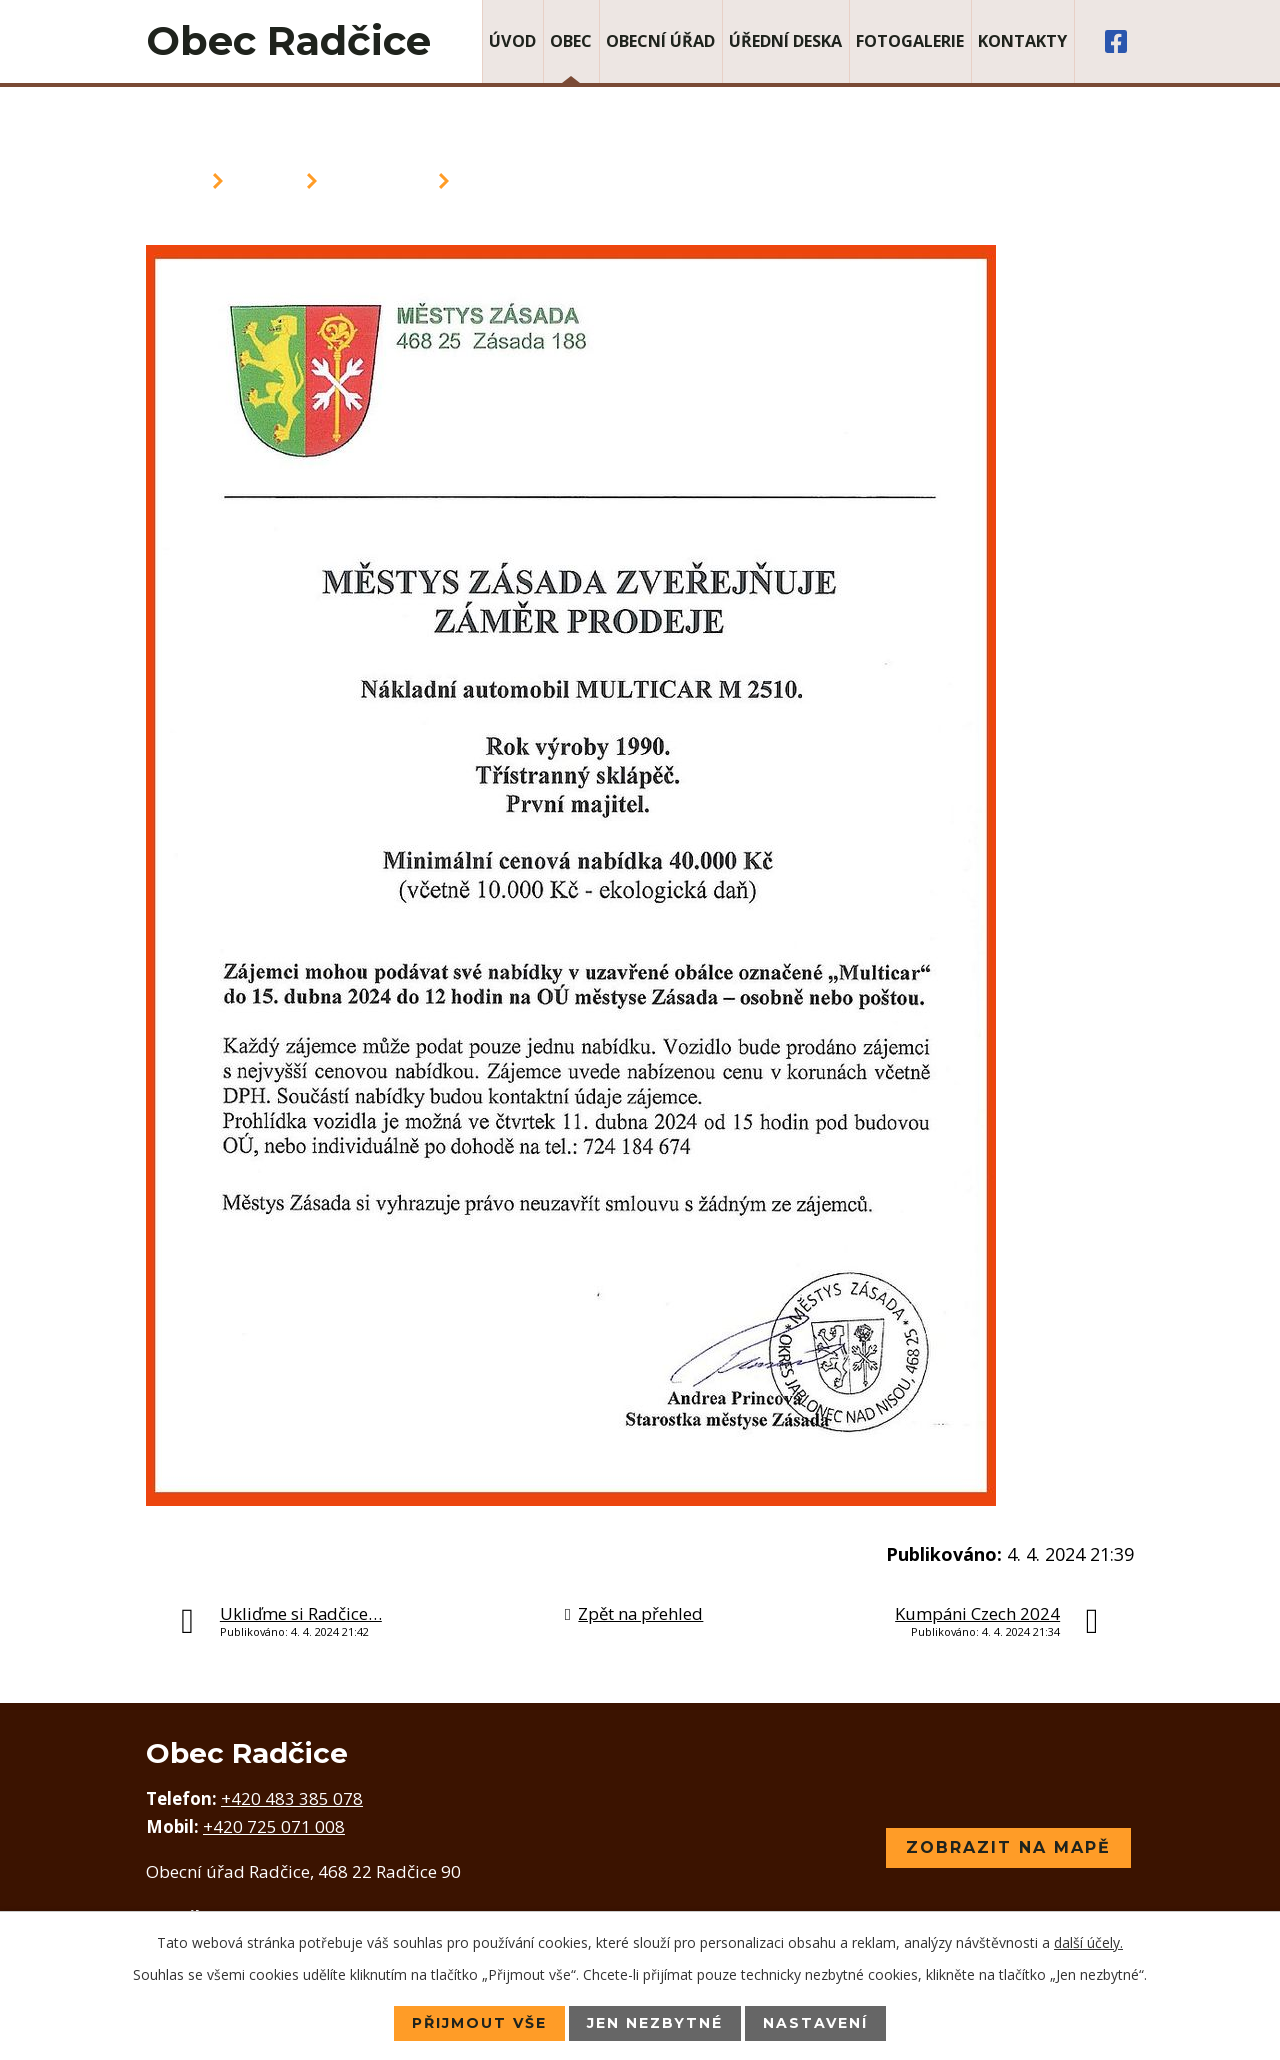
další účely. (1088, 1942)
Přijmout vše (479, 2023)
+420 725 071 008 (274, 1826)
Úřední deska (785, 41)
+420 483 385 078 (292, 1798)
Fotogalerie (910, 41)
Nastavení (815, 2023)
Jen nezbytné (655, 2023)
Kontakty (1022, 41)
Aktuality (377, 181)
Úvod (512, 41)
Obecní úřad (660, 41)
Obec (571, 41)
